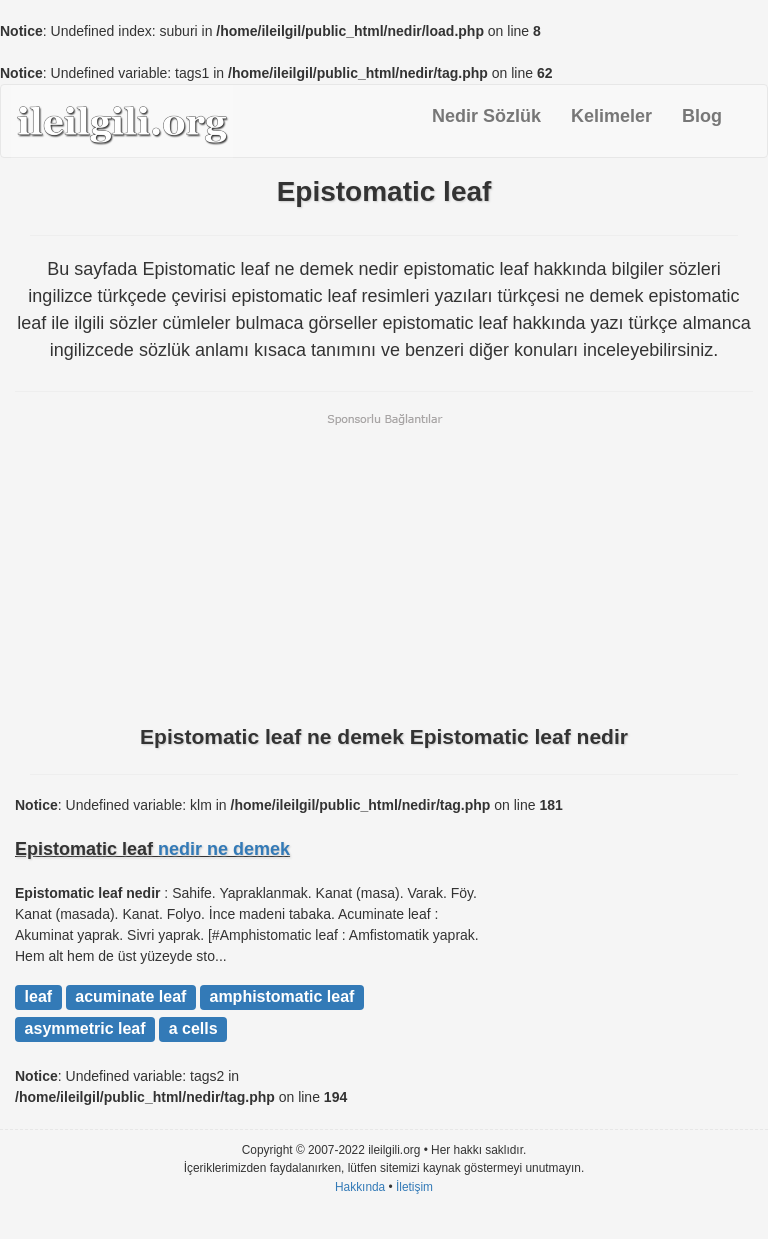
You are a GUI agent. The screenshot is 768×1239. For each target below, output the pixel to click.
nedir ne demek (224, 849)
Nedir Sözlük (486, 116)
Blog (702, 116)
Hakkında (360, 1187)
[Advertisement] (384, 567)
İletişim (414, 1187)
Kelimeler (611, 116)
